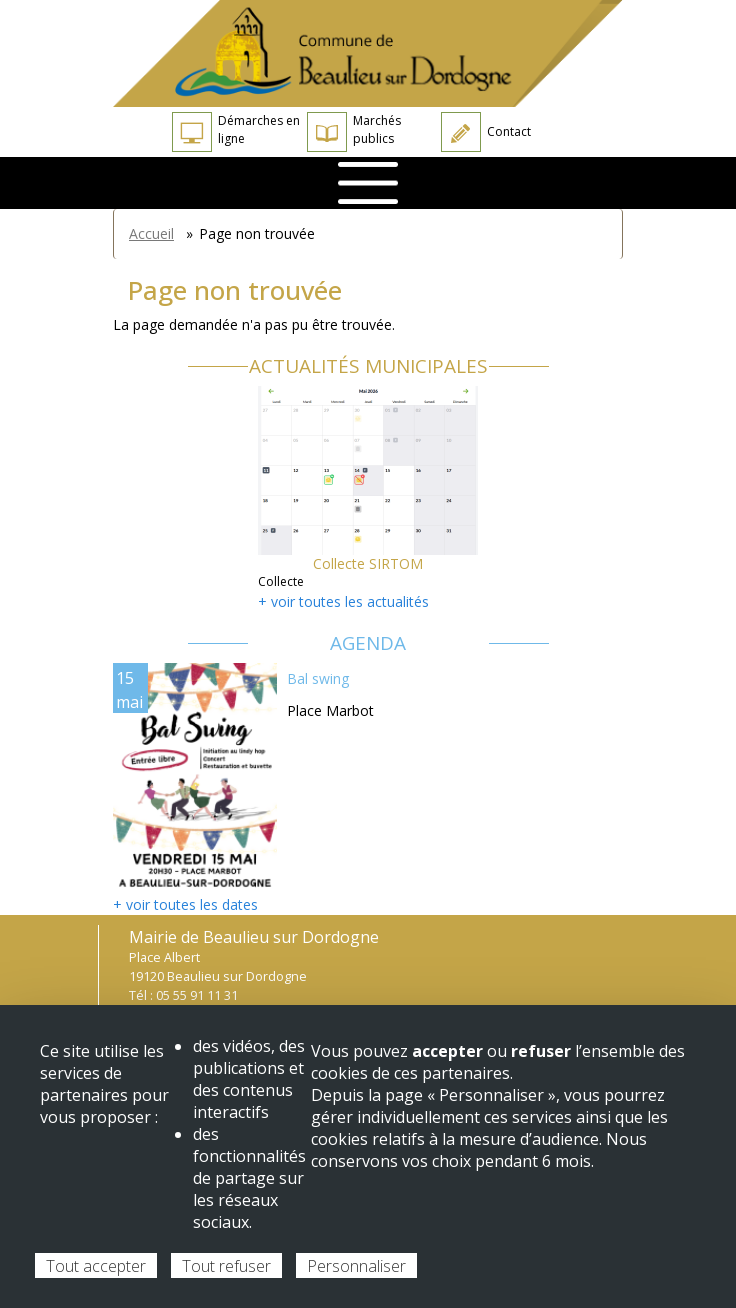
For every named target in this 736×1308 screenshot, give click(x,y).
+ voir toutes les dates (185, 904)
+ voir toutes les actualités (343, 601)
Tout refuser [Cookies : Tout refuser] (226, 1266)
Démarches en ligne (236, 132)
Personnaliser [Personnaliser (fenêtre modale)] (356, 1266)
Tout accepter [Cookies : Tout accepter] (96, 1266)
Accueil (151, 233)
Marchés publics (354, 132)
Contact (486, 132)
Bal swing (318, 678)
